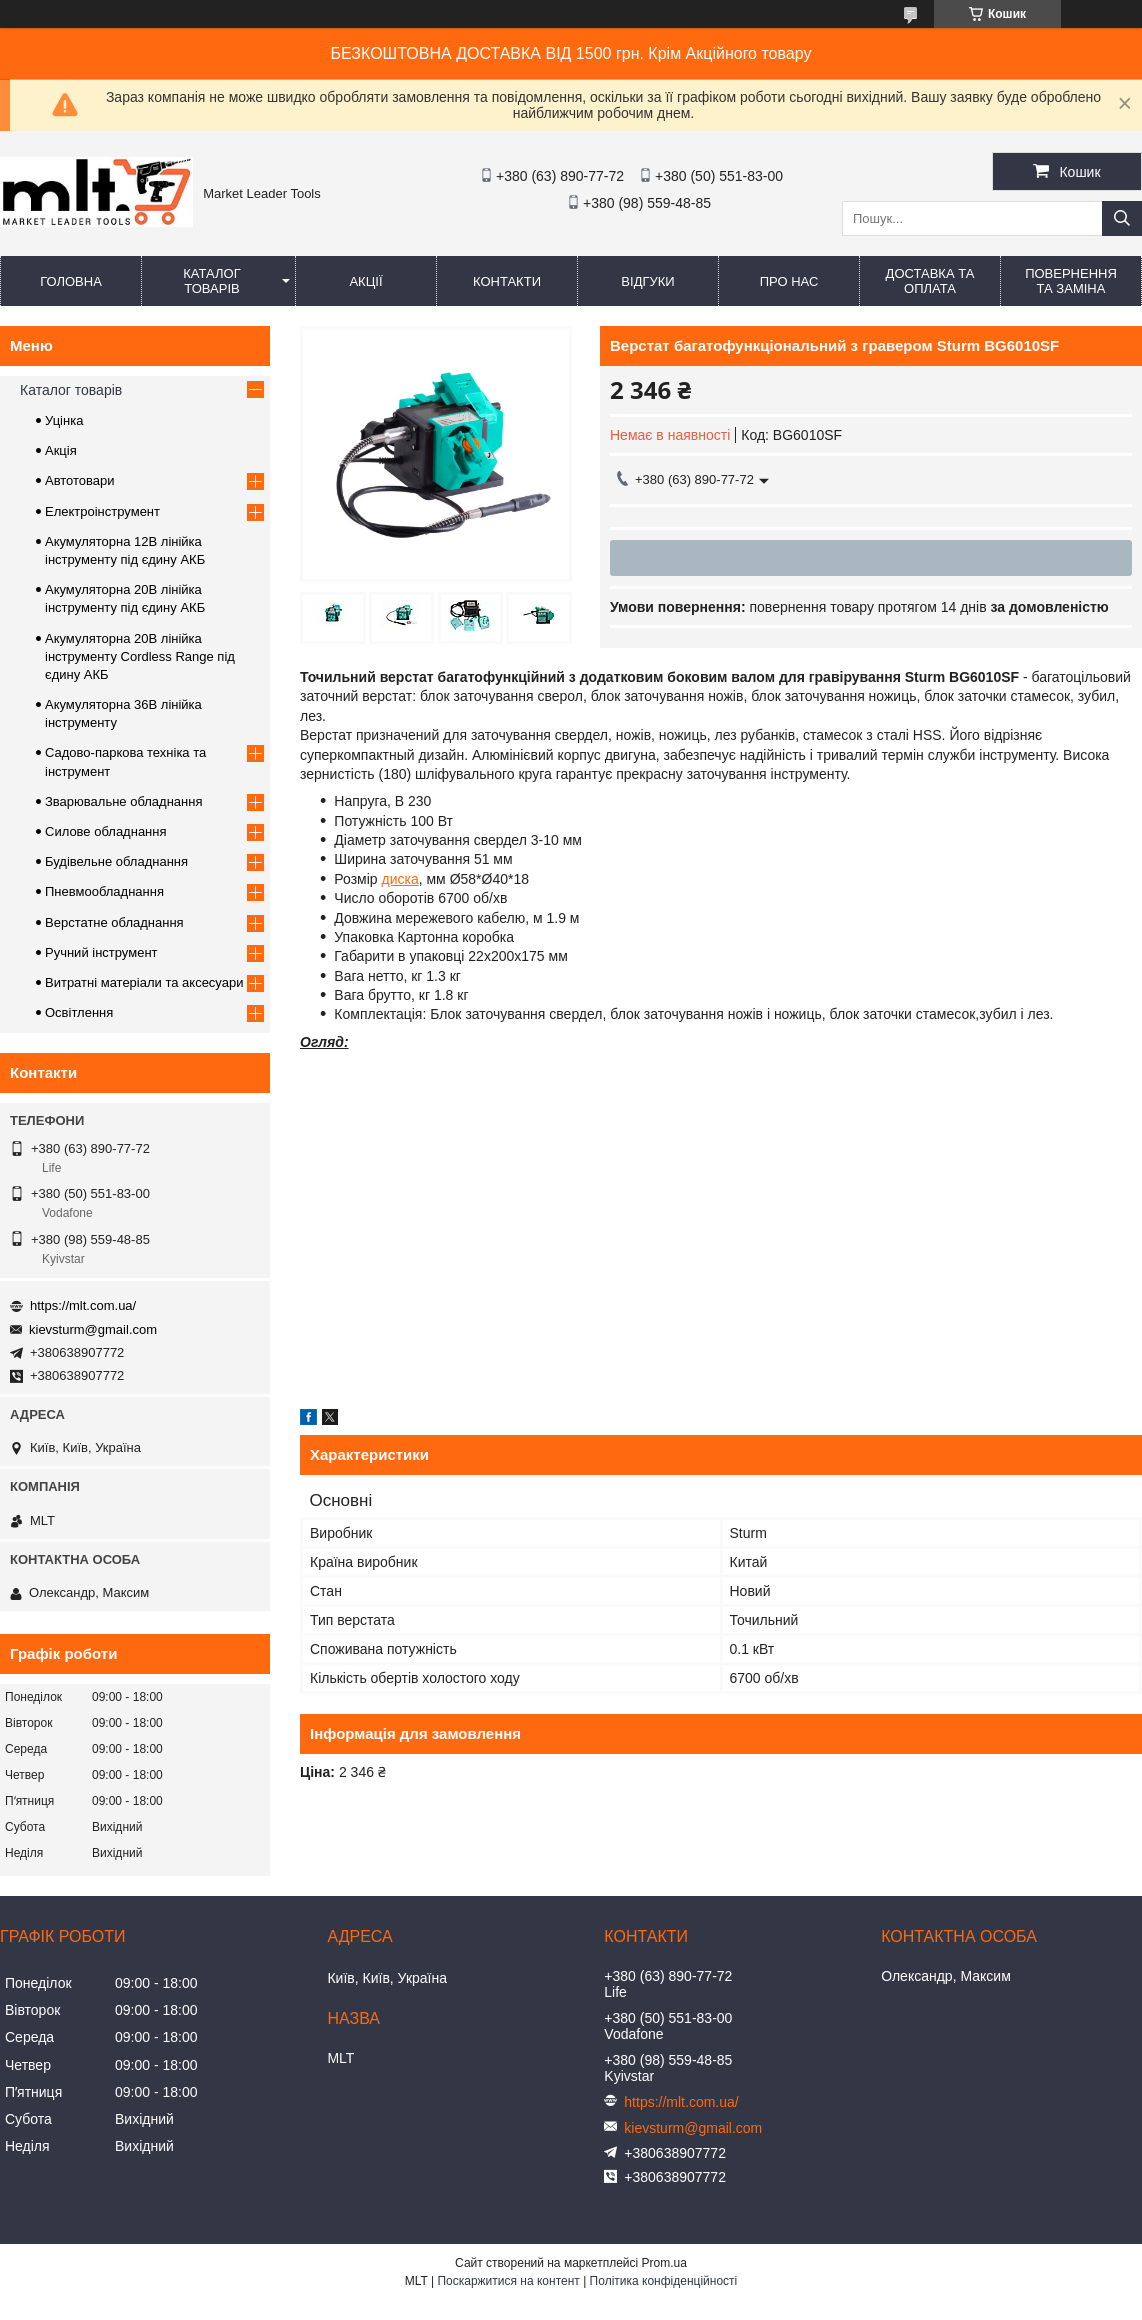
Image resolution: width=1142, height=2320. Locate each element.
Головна (71, 281)
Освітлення (79, 1012)
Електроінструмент (102, 511)
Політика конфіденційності (664, 2281)
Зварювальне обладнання (124, 801)
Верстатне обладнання (114, 922)
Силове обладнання (106, 831)
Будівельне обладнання (116, 861)
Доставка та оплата (930, 281)
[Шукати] (1122, 218)
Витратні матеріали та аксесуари (144, 982)
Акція (61, 450)
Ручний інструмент (101, 952)
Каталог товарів (211, 281)
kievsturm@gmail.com (93, 1329)
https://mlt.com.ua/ (83, 1305)
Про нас (789, 281)
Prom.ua (664, 2263)
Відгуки (647, 281)
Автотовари (80, 480)
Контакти (507, 281)
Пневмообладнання (104, 891)
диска (400, 879)
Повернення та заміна (1071, 281)
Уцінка (64, 420)
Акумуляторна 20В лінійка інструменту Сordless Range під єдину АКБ (140, 656)
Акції (365, 281)
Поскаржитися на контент (508, 2281)
